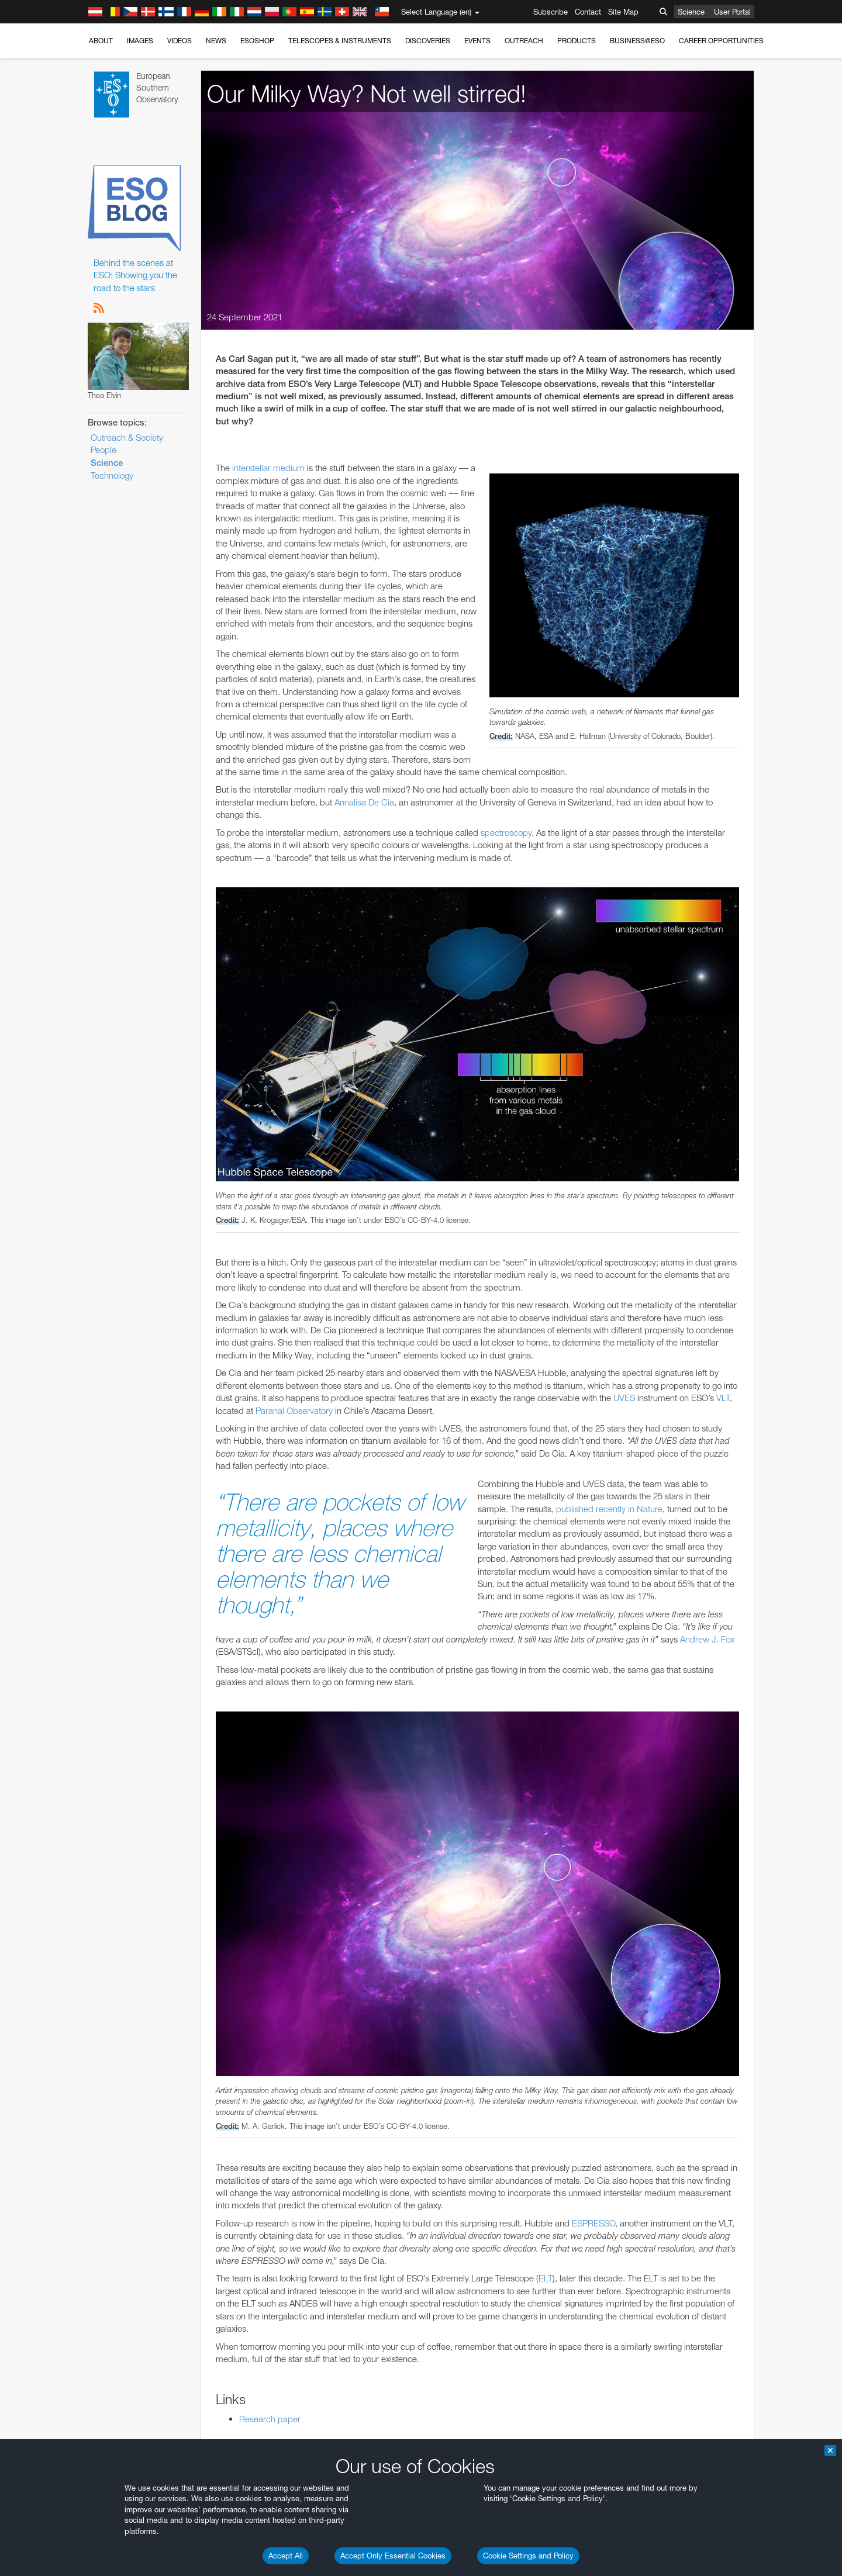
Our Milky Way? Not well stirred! (366, 93)
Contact (588, 11)
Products (576, 40)
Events (477, 40)
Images (140, 40)
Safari (128, 1558)
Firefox (129, 1547)
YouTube (110, 1311)
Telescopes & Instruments (339, 40)
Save (121, 1730)
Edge (127, 1536)
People (103, 449)
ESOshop (257, 40)
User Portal (732, 11)
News (216, 40)
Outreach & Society (127, 437)
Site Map (623, 11)
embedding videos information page (189, 1332)
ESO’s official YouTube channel (359, 1311)
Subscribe (550, 11)
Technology (112, 475)
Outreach (524, 40)
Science (691, 11)
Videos (179, 40)
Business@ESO (637, 40)
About (101, 40)
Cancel (178, 1730)
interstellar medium (268, 467)
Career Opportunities (721, 40)
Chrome (132, 1525)
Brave (129, 1515)
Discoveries (427, 40)
